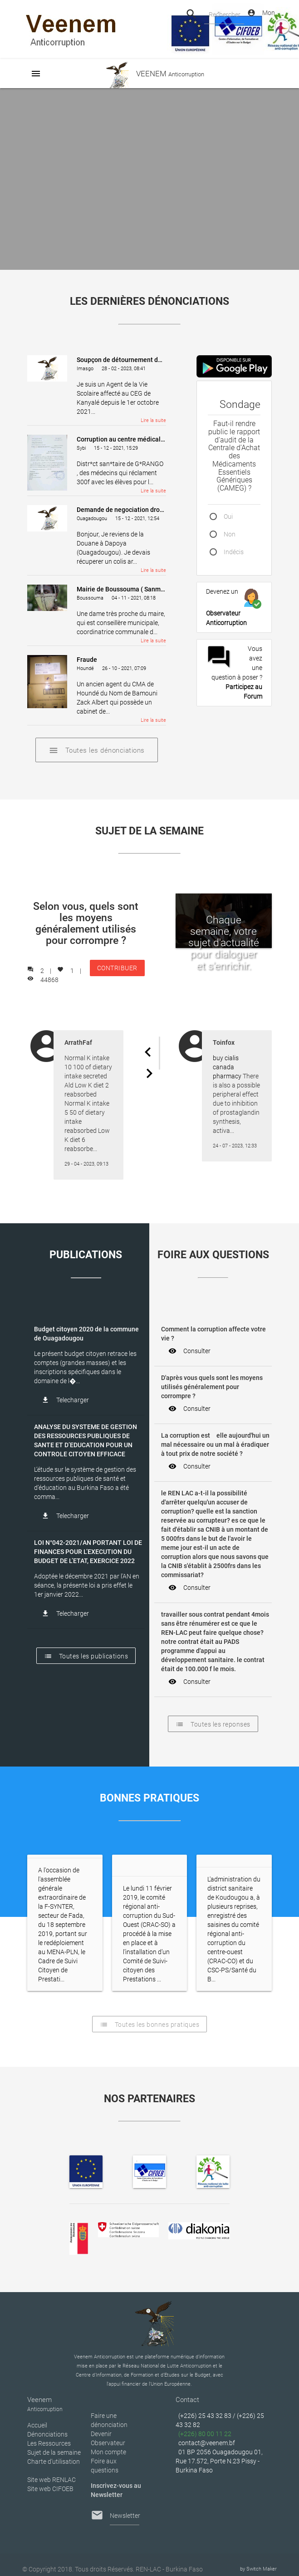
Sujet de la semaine (54, 2452)
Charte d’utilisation (53, 2461)
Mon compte (108, 2452)
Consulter (189, 1351)
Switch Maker (261, 2569)
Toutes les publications (86, 1656)
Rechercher (224, 14)
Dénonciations (47, 2434)
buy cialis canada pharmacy (227, 1067)
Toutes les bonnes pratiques (150, 2024)
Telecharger (65, 1400)
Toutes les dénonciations (97, 750)
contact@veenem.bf (206, 2443)
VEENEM (149, 73)
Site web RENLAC (51, 2479)
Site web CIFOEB (50, 2488)
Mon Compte (261, 13)
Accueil (37, 2425)
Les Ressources (49, 2443)
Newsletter (124, 2515)
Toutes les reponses (213, 1724)
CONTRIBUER (117, 970)
